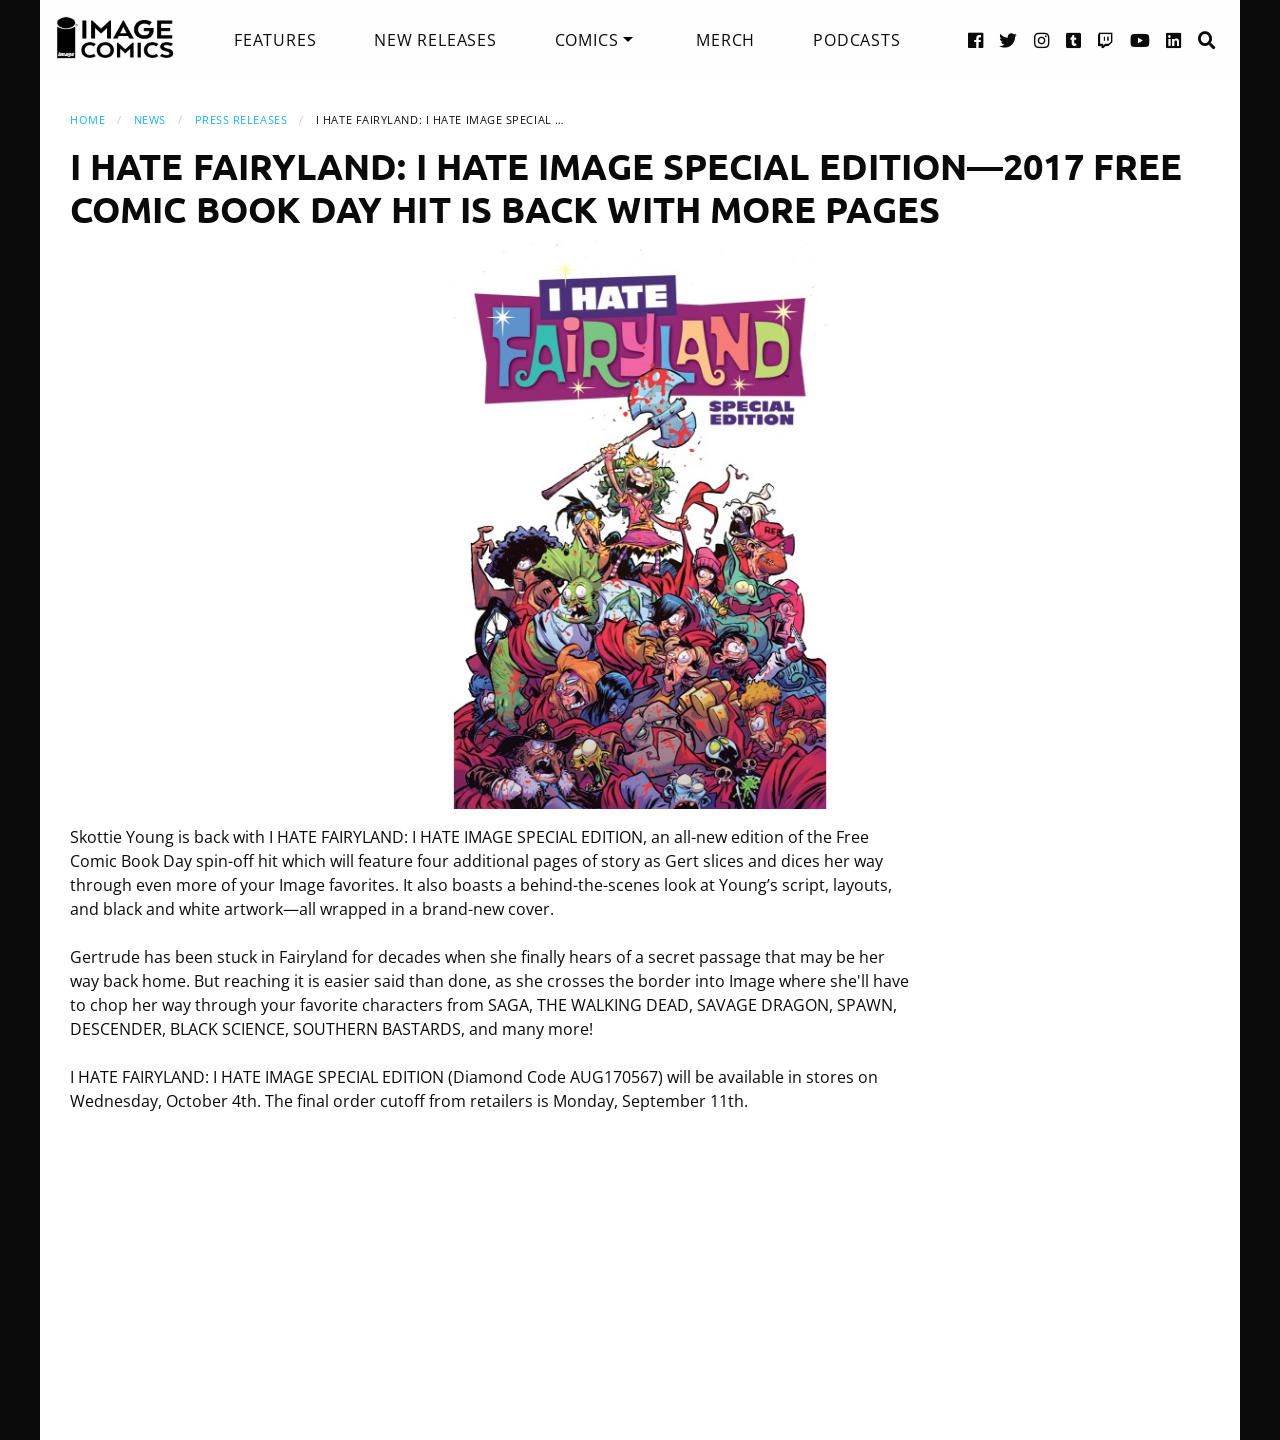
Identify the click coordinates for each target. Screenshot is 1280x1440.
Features (275, 40)
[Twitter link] (1008, 39)
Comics (587, 40)
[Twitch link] (1106, 39)
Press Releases (241, 119)
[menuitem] (275, 40)
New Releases (435, 40)
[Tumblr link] (1074, 39)
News (150, 119)
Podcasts (856, 40)
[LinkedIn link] (1174, 39)
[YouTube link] (1140, 39)
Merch (725, 40)
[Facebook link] (976, 39)
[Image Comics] (115, 38)
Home (87, 119)
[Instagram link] (1042, 39)
